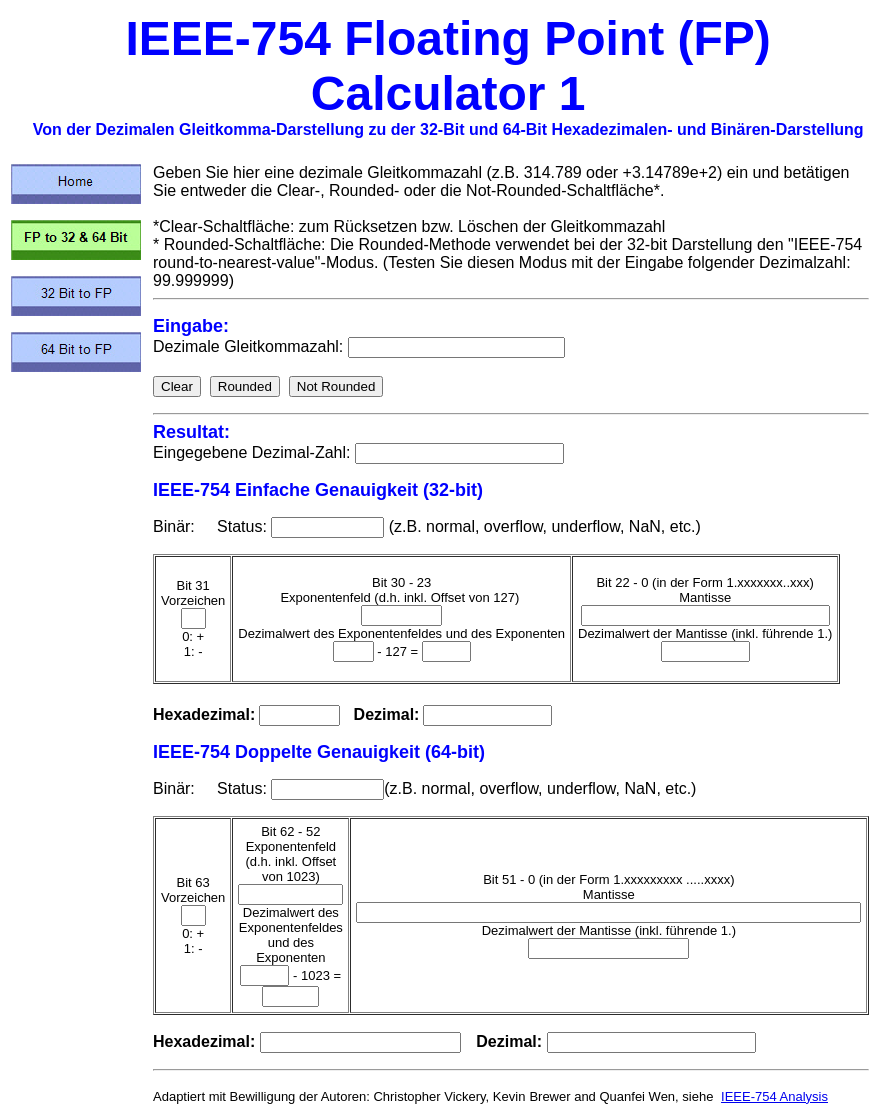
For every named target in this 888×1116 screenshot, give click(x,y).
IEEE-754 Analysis (774, 1096)
